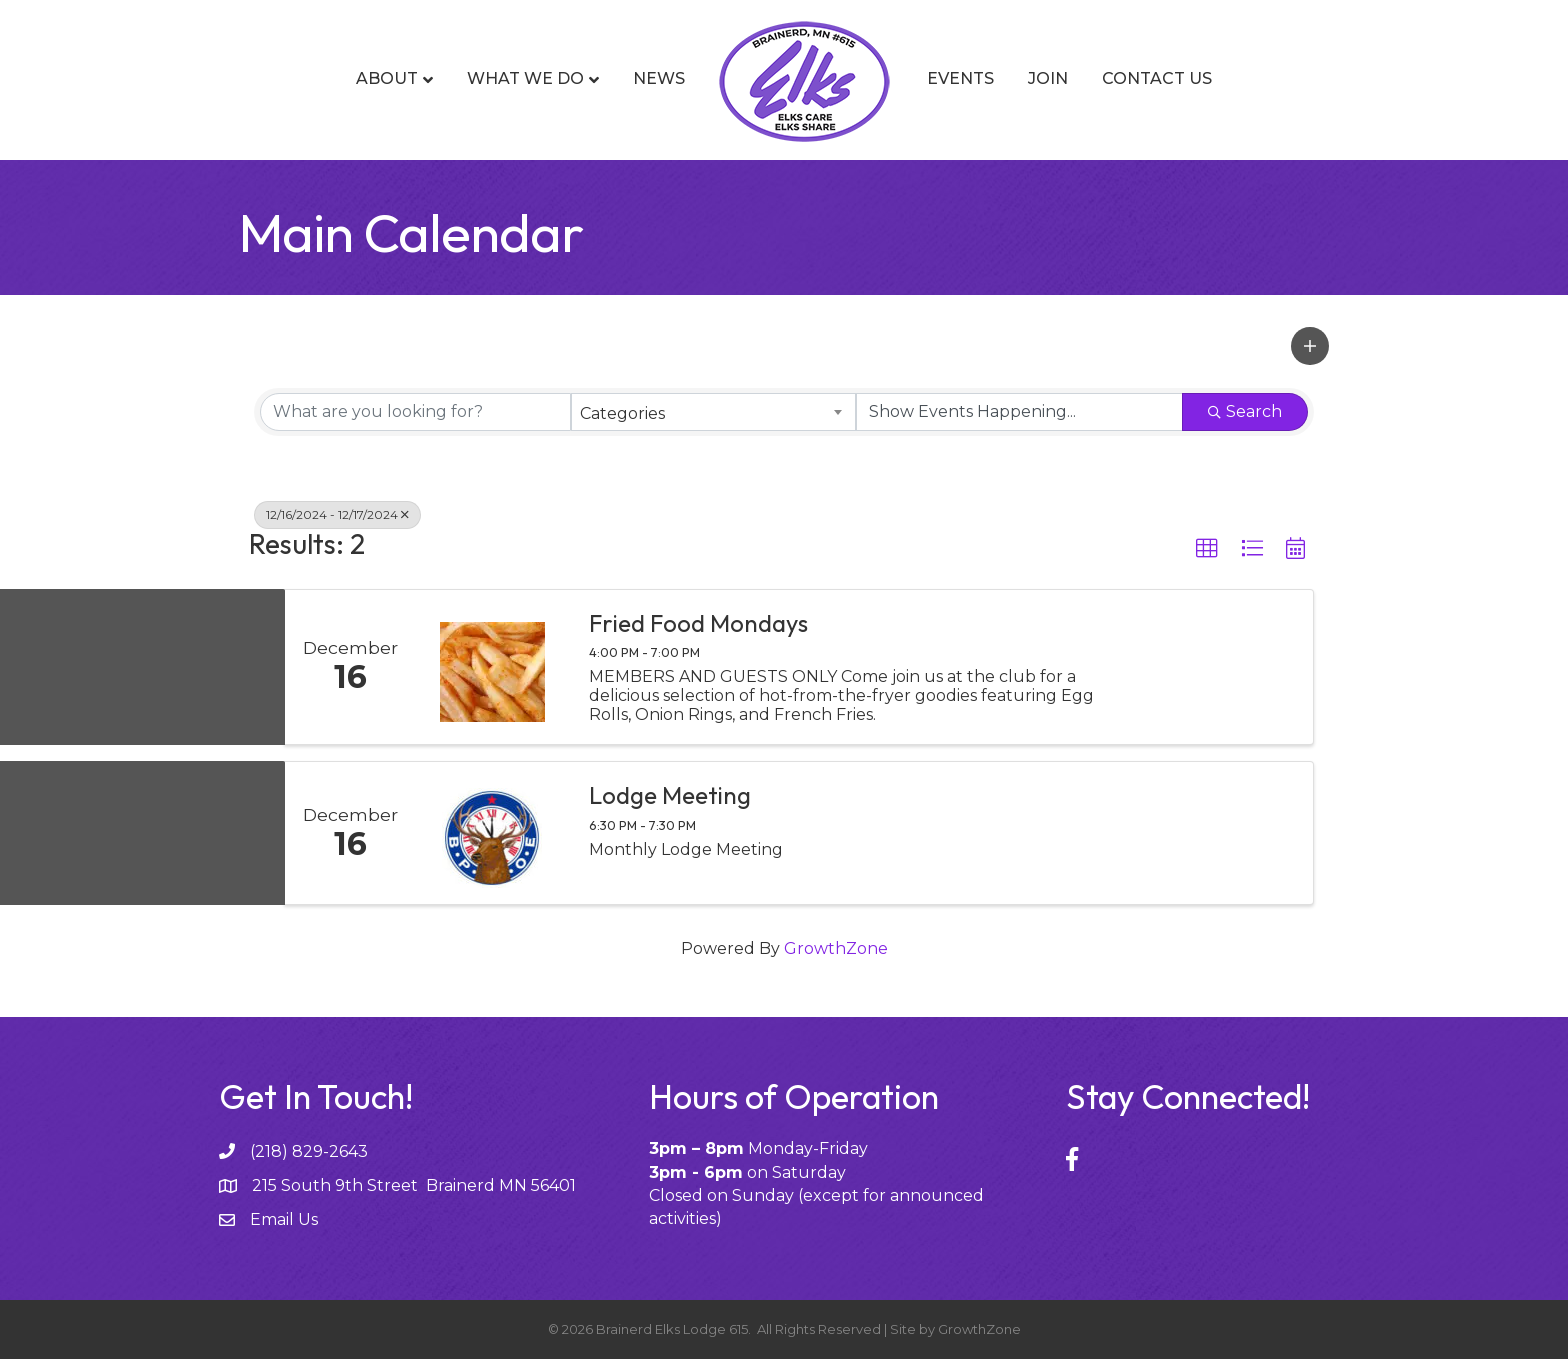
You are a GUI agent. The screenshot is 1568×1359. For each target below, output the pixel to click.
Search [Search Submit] (1245, 411)
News (659, 78)
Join (1048, 78)
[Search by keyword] (415, 412)
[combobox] (713, 412)
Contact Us (1157, 78)
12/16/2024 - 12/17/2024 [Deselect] (337, 514)
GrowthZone (836, 948)
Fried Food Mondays (698, 623)
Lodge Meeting (670, 795)
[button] (1310, 346)
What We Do (525, 78)
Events (960, 78)
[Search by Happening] (1019, 412)
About (387, 78)
